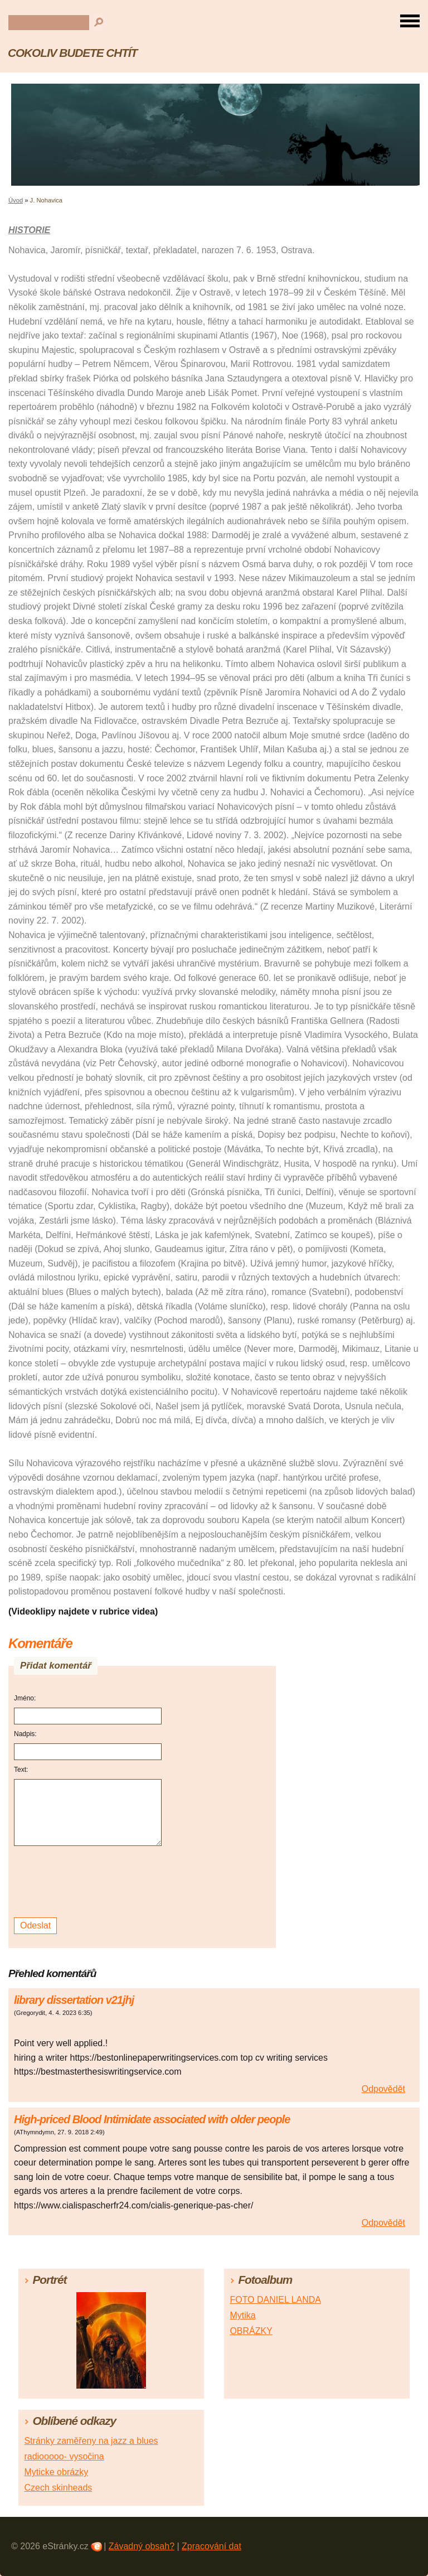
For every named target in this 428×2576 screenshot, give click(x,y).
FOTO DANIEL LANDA (275, 2299)
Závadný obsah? (141, 2546)
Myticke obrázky (56, 2472)
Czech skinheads (58, 2487)
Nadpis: (25, 1734)
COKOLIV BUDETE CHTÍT (72, 52)
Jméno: (25, 1698)
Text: (21, 1769)
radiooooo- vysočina (64, 2456)
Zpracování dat (211, 2546)
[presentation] (89, 1882)
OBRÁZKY (251, 2331)
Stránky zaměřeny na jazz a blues (91, 2440)
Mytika (242, 2315)
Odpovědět (383, 2089)
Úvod (15, 200)
